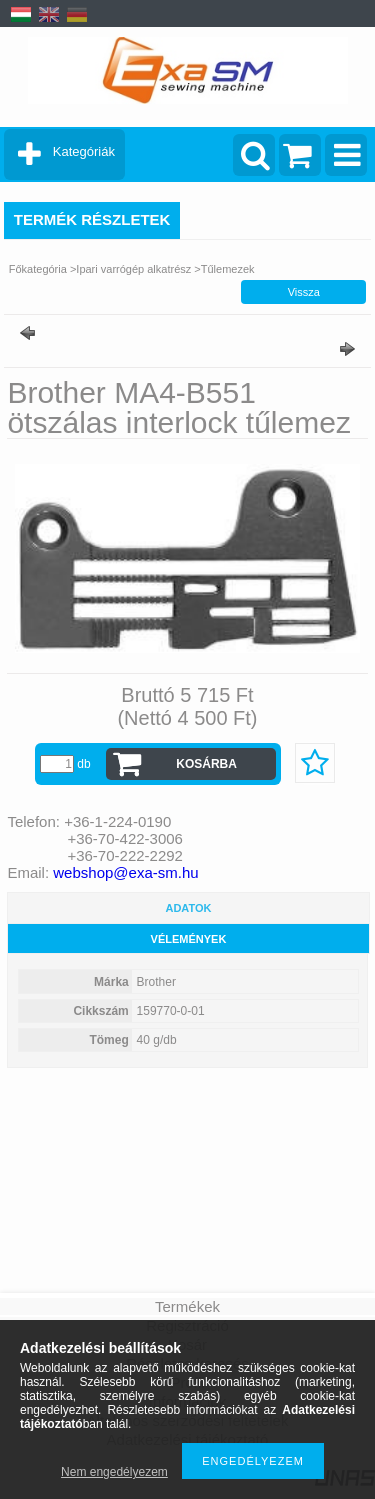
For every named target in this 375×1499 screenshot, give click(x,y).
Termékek (187, 1306)
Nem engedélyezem (114, 1472)
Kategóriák (84, 151)
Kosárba (206, 764)
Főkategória (38, 269)
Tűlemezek (228, 269)
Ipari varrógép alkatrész (133, 269)
